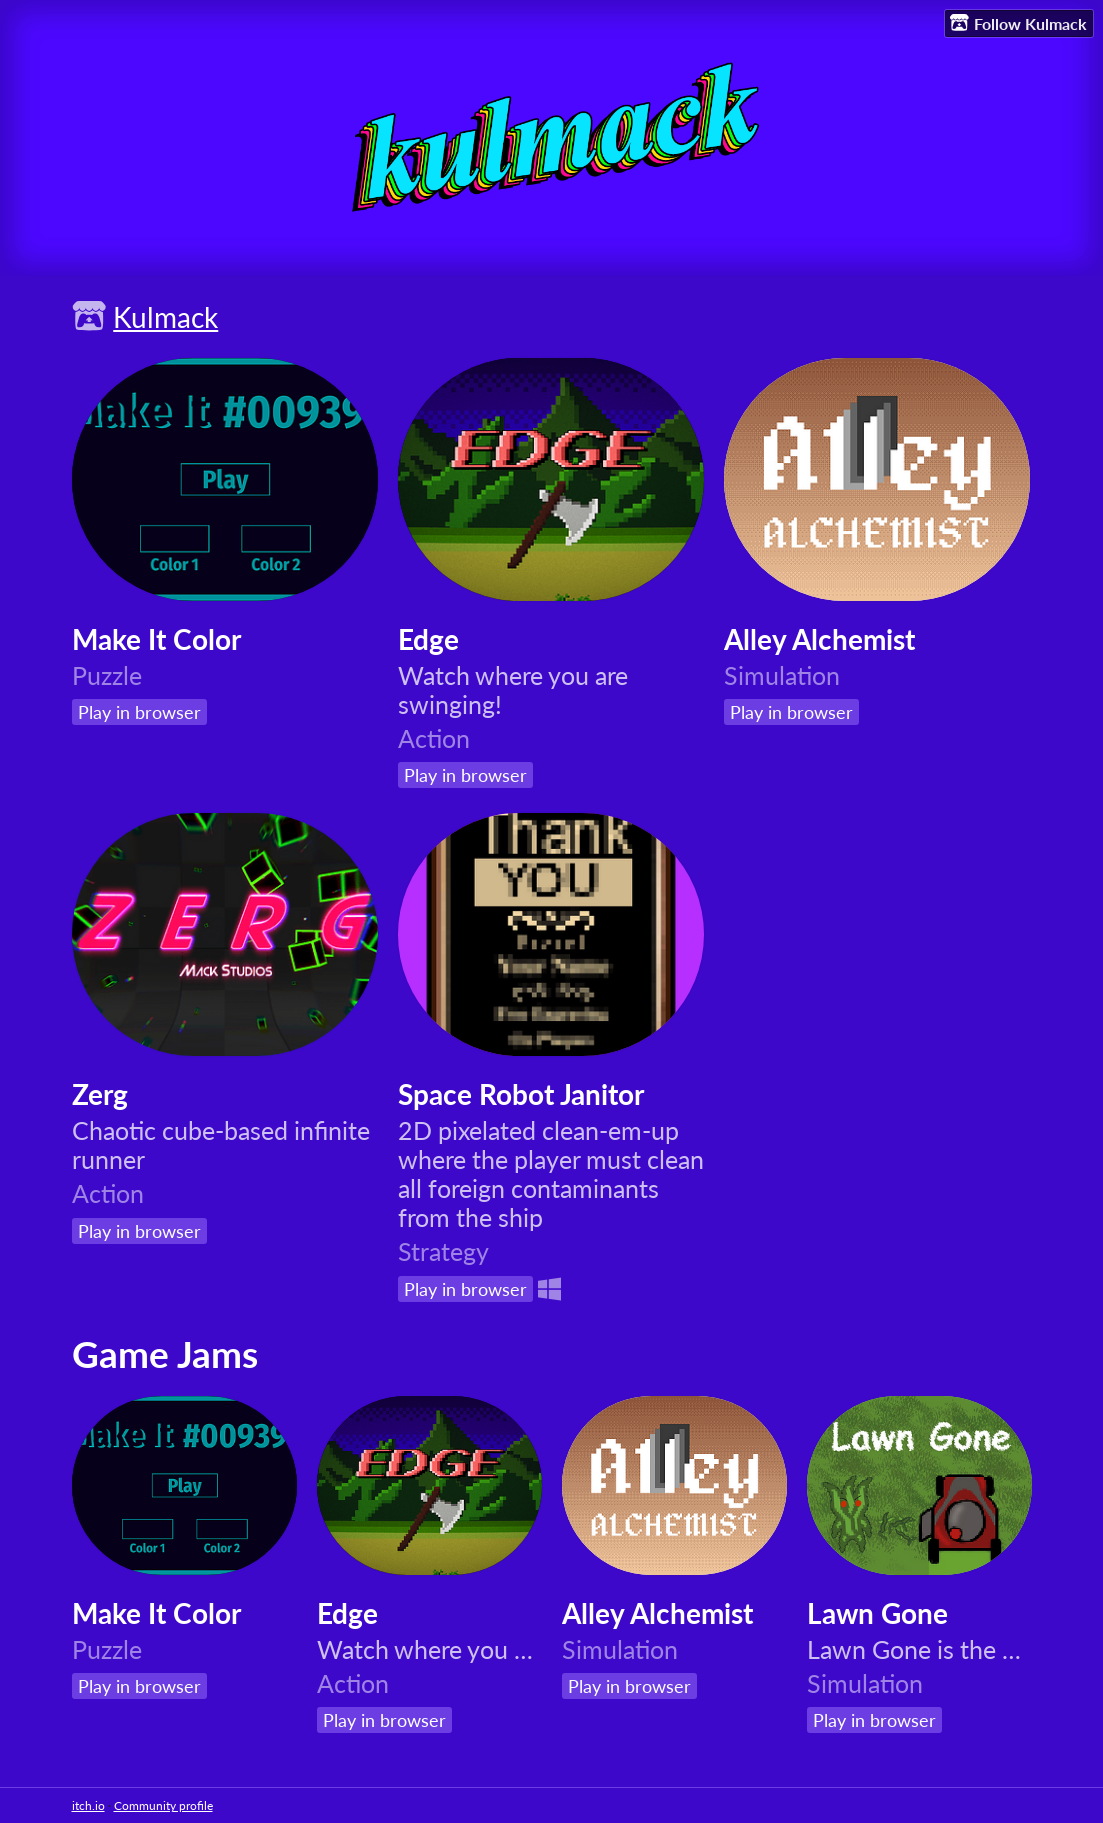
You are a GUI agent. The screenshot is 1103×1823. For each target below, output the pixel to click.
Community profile (163, 1805)
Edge (428, 639)
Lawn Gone (877, 1613)
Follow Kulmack (1018, 23)
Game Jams (165, 1354)
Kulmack (165, 317)
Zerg (100, 1094)
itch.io (88, 1805)
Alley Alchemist (819, 639)
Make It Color (156, 639)
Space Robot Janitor (521, 1094)
